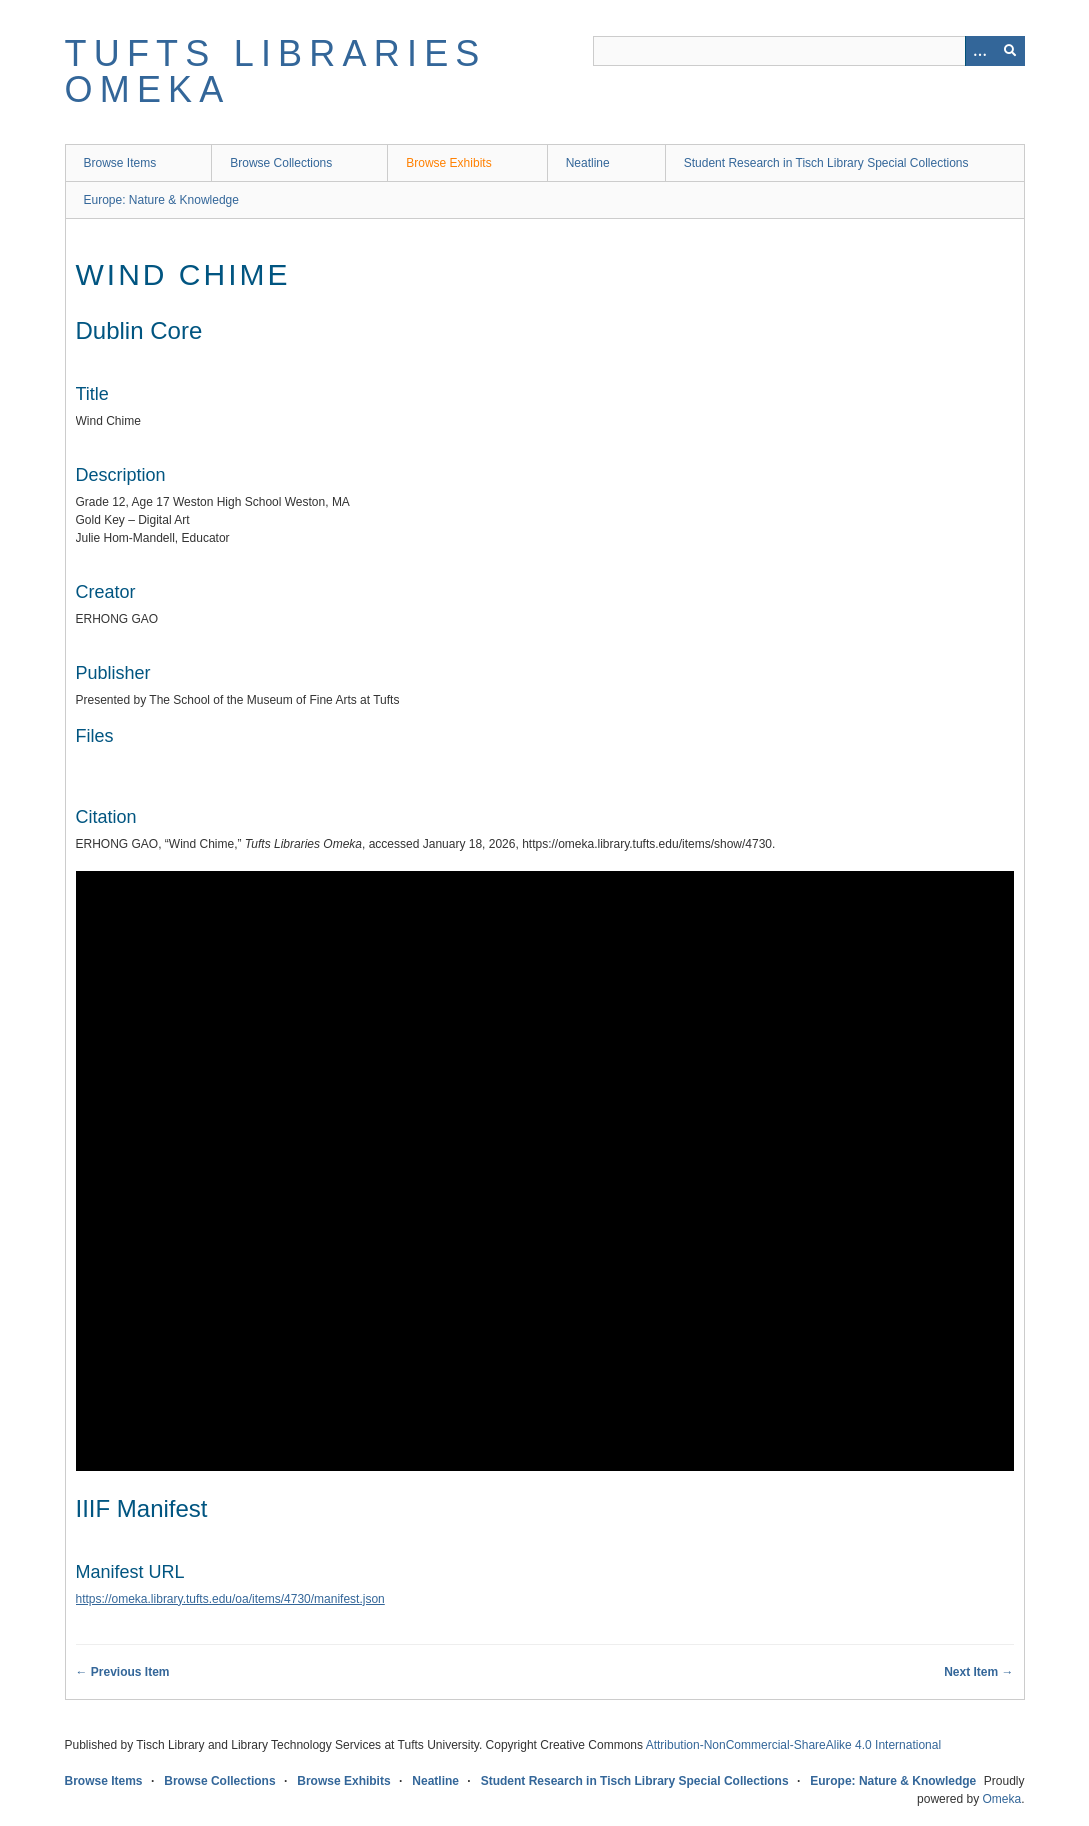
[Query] (809, 51)
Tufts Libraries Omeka (276, 71)
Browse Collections (281, 163)
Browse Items (120, 163)
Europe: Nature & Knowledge (161, 200)
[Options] (980, 51)
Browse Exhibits (448, 163)
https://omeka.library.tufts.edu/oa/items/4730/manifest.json (230, 1599)
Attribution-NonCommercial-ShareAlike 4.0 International (793, 1745)
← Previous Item (123, 1672)
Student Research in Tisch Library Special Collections (826, 163)
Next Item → (978, 1672)
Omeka (1001, 1799)
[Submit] (1010, 51)
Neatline (588, 163)
